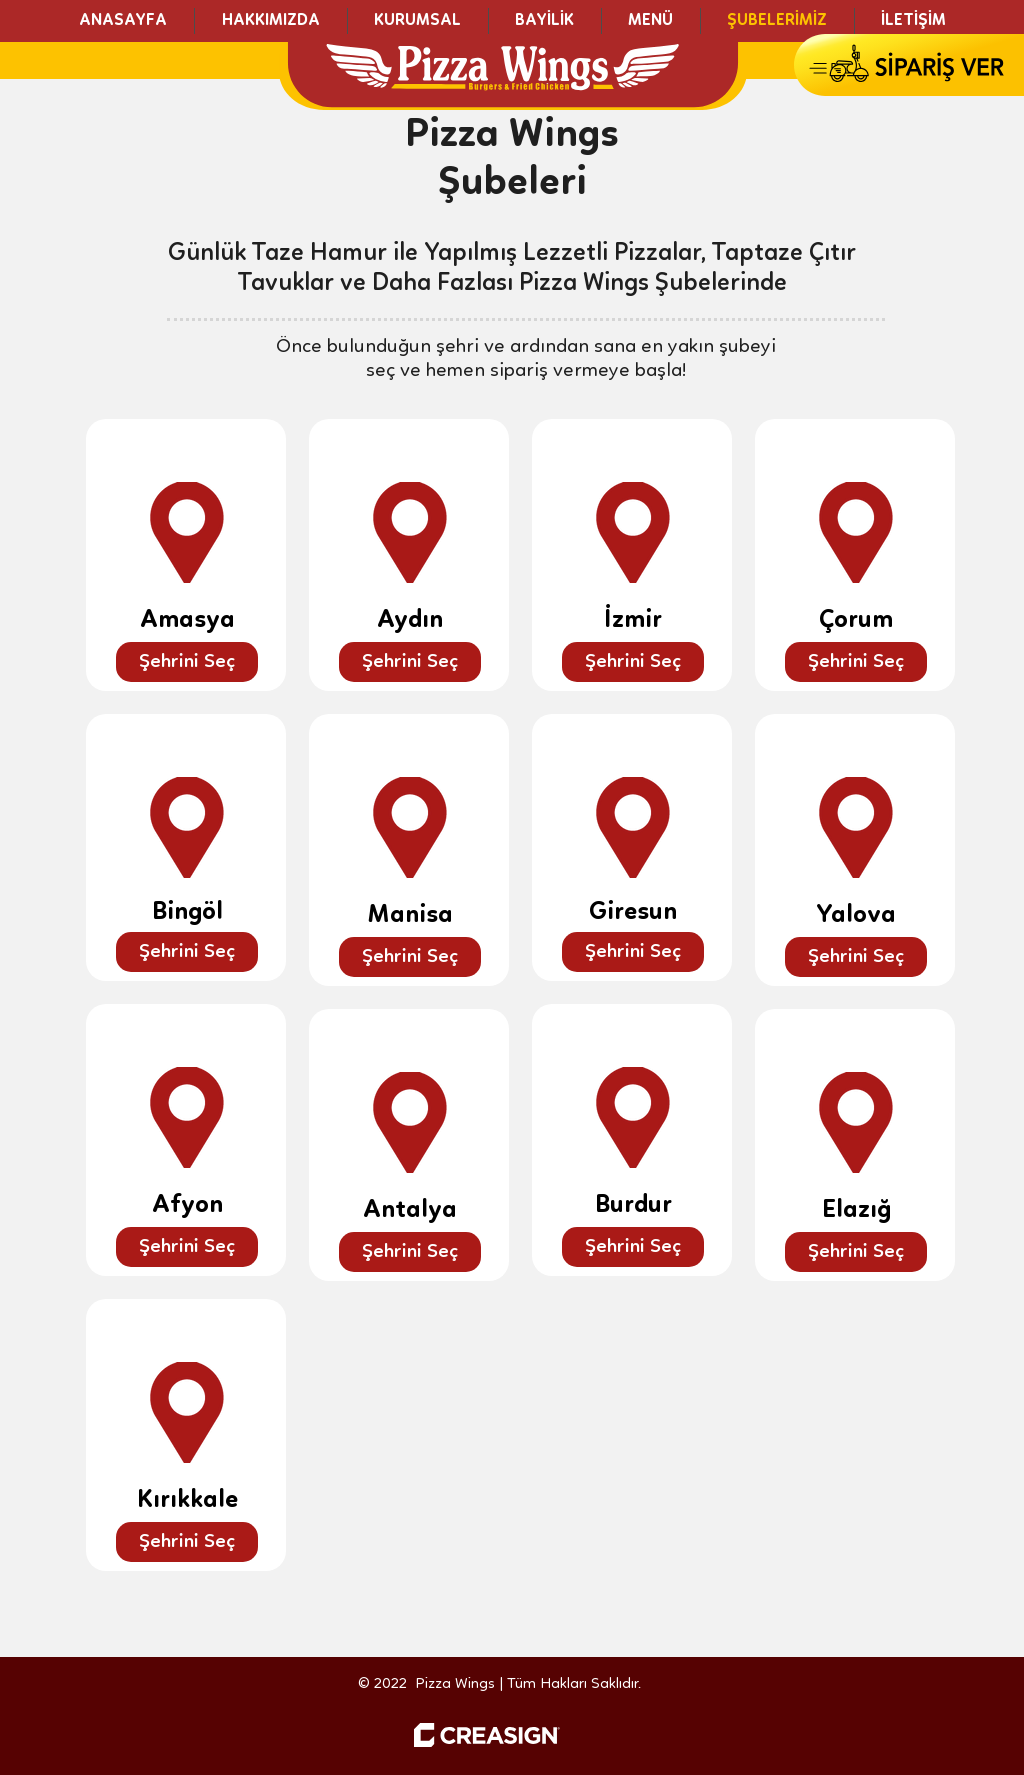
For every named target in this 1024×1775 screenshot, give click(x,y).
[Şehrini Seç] (187, 662)
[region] (186, 555)
